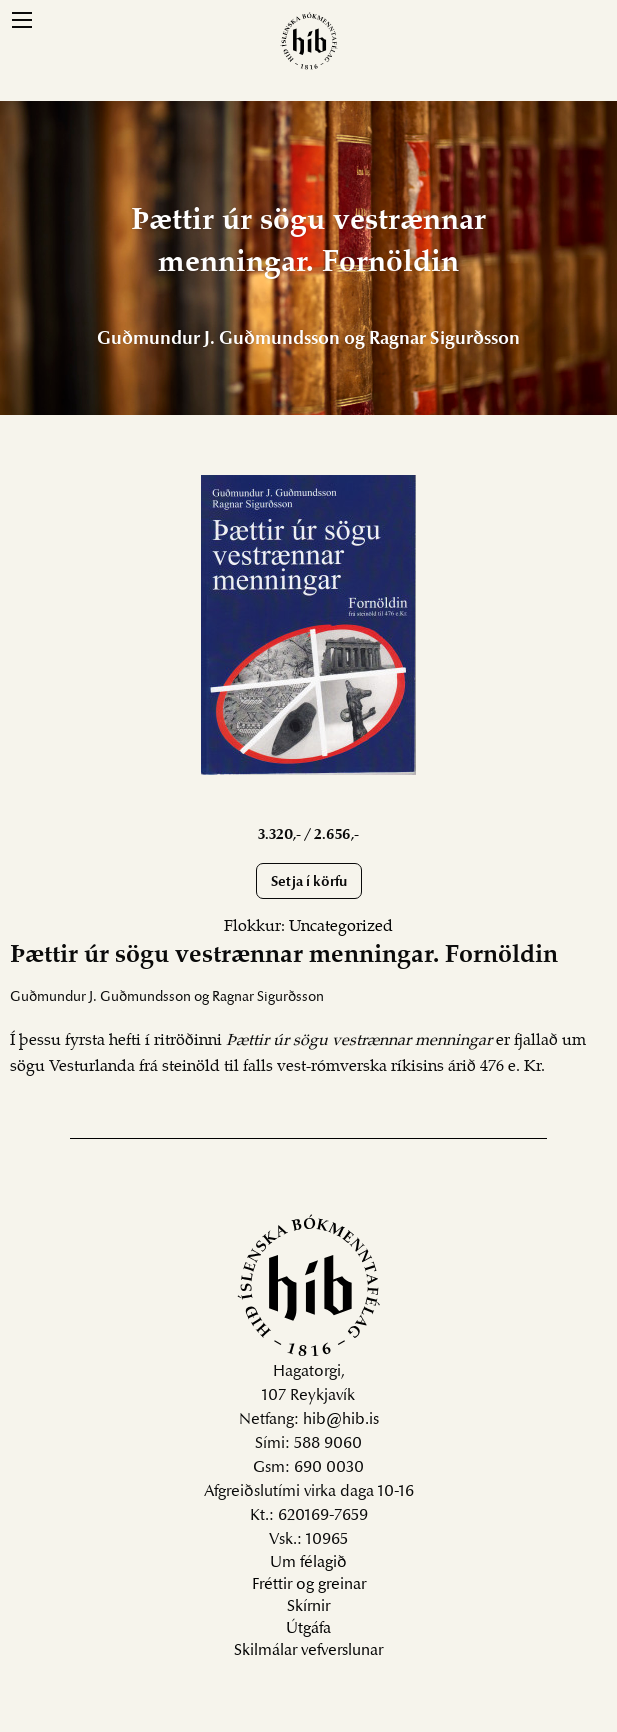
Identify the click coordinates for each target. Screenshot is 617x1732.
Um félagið (308, 1563)
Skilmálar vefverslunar (308, 1651)
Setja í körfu (309, 882)
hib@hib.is (341, 1420)
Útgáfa (308, 1629)
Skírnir (308, 1607)
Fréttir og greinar (309, 1585)
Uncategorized (341, 927)
